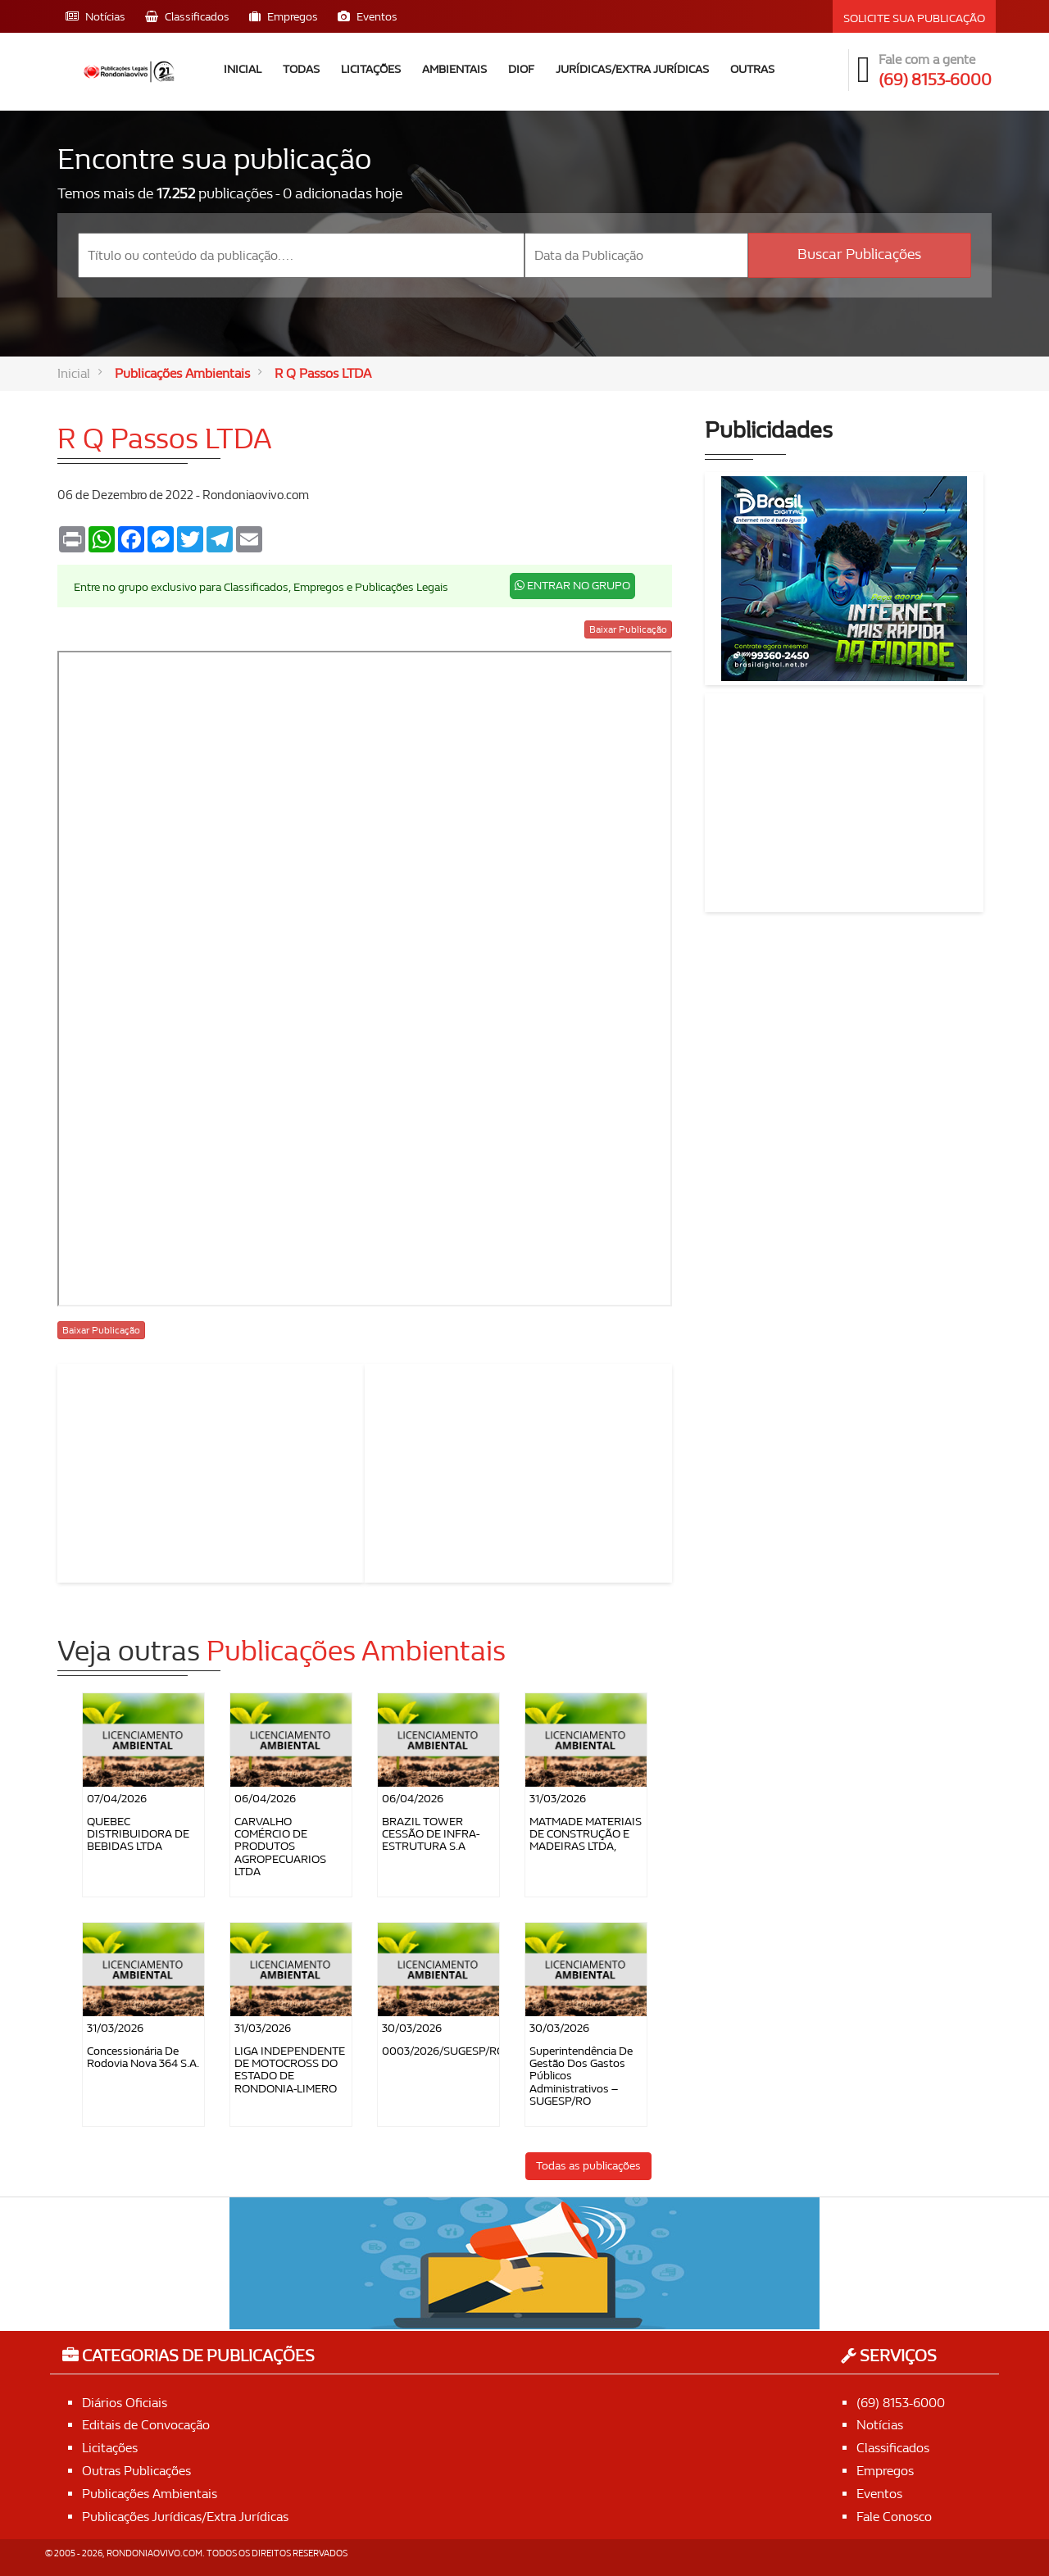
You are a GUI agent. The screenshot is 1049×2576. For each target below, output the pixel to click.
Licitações (371, 69)
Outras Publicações (136, 2470)
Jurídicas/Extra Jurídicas (632, 69)
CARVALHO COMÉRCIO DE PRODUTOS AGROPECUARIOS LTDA (280, 1847)
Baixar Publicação (628, 629)
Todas (301, 69)
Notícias (879, 2425)
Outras (752, 69)
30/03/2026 (412, 2028)
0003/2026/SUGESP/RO (443, 2051)
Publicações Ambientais (182, 372)
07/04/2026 (117, 1799)
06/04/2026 (265, 1799)
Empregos (885, 2470)
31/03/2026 (557, 1799)
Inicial (242, 69)
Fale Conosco (894, 2516)
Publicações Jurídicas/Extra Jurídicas (185, 2516)
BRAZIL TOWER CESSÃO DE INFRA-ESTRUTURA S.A (430, 1834)
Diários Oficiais (124, 2402)
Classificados (892, 2448)
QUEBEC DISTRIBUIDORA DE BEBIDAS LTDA (138, 1834)
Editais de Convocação (146, 2425)
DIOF (521, 69)
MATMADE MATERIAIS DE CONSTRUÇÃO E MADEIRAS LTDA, (585, 1834)
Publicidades (769, 430)
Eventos (879, 2493)
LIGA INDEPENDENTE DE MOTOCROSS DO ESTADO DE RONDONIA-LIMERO (289, 2070)
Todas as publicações (588, 2166)
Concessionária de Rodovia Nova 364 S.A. (143, 2057)
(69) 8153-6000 (900, 2402)
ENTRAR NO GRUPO (572, 586)
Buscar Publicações (859, 254)
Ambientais (454, 69)
